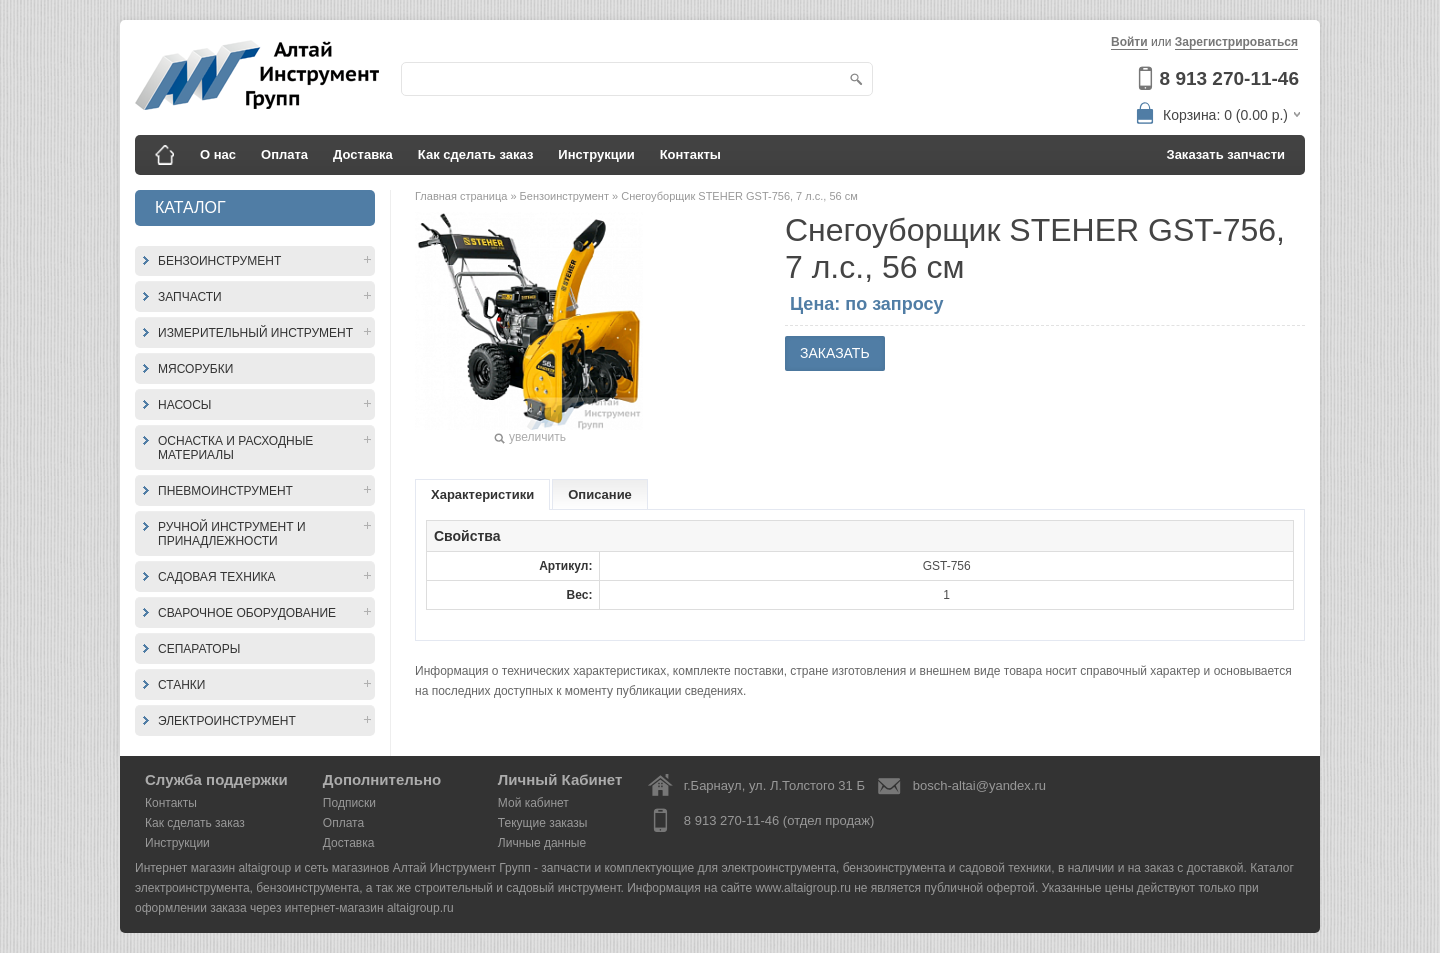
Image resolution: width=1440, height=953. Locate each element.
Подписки (349, 803)
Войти (1129, 42)
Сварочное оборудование (247, 613)
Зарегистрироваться (1236, 42)
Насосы (184, 405)
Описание (600, 494)
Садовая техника (217, 577)
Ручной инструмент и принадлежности (232, 534)
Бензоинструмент (219, 261)
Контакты (690, 154)
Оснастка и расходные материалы (235, 448)
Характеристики (482, 494)
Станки (181, 685)
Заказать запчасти (1226, 154)
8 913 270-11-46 (1229, 78)
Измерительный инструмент (255, 333)
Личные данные (542, 843)
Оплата (284, 154)
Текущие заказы (543, 823)
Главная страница (462, 196)
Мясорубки (195, 369)
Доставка (363, 154)
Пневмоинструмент (225, 491)
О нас (218, 154)
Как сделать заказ (476, 154)
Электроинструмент (227, 721)
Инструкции (596, 154)
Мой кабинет (533, 803)
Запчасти (190, 297)
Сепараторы (199, 649)
